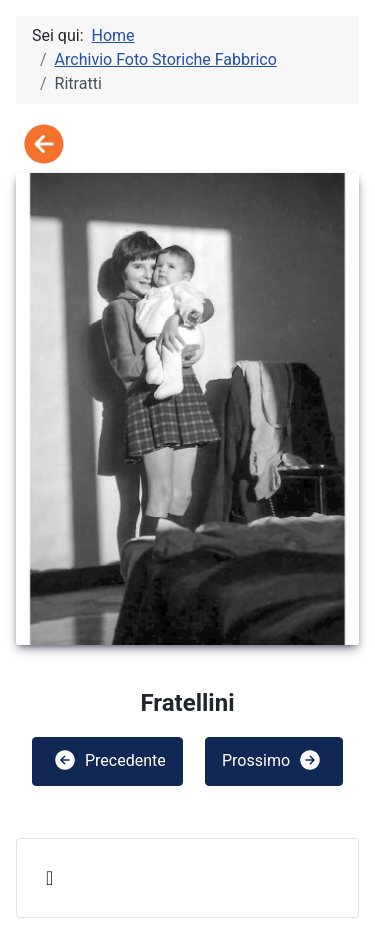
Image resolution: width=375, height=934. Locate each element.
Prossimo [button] (272, 760)
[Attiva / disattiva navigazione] (49, 878)
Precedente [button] (109, 760)
